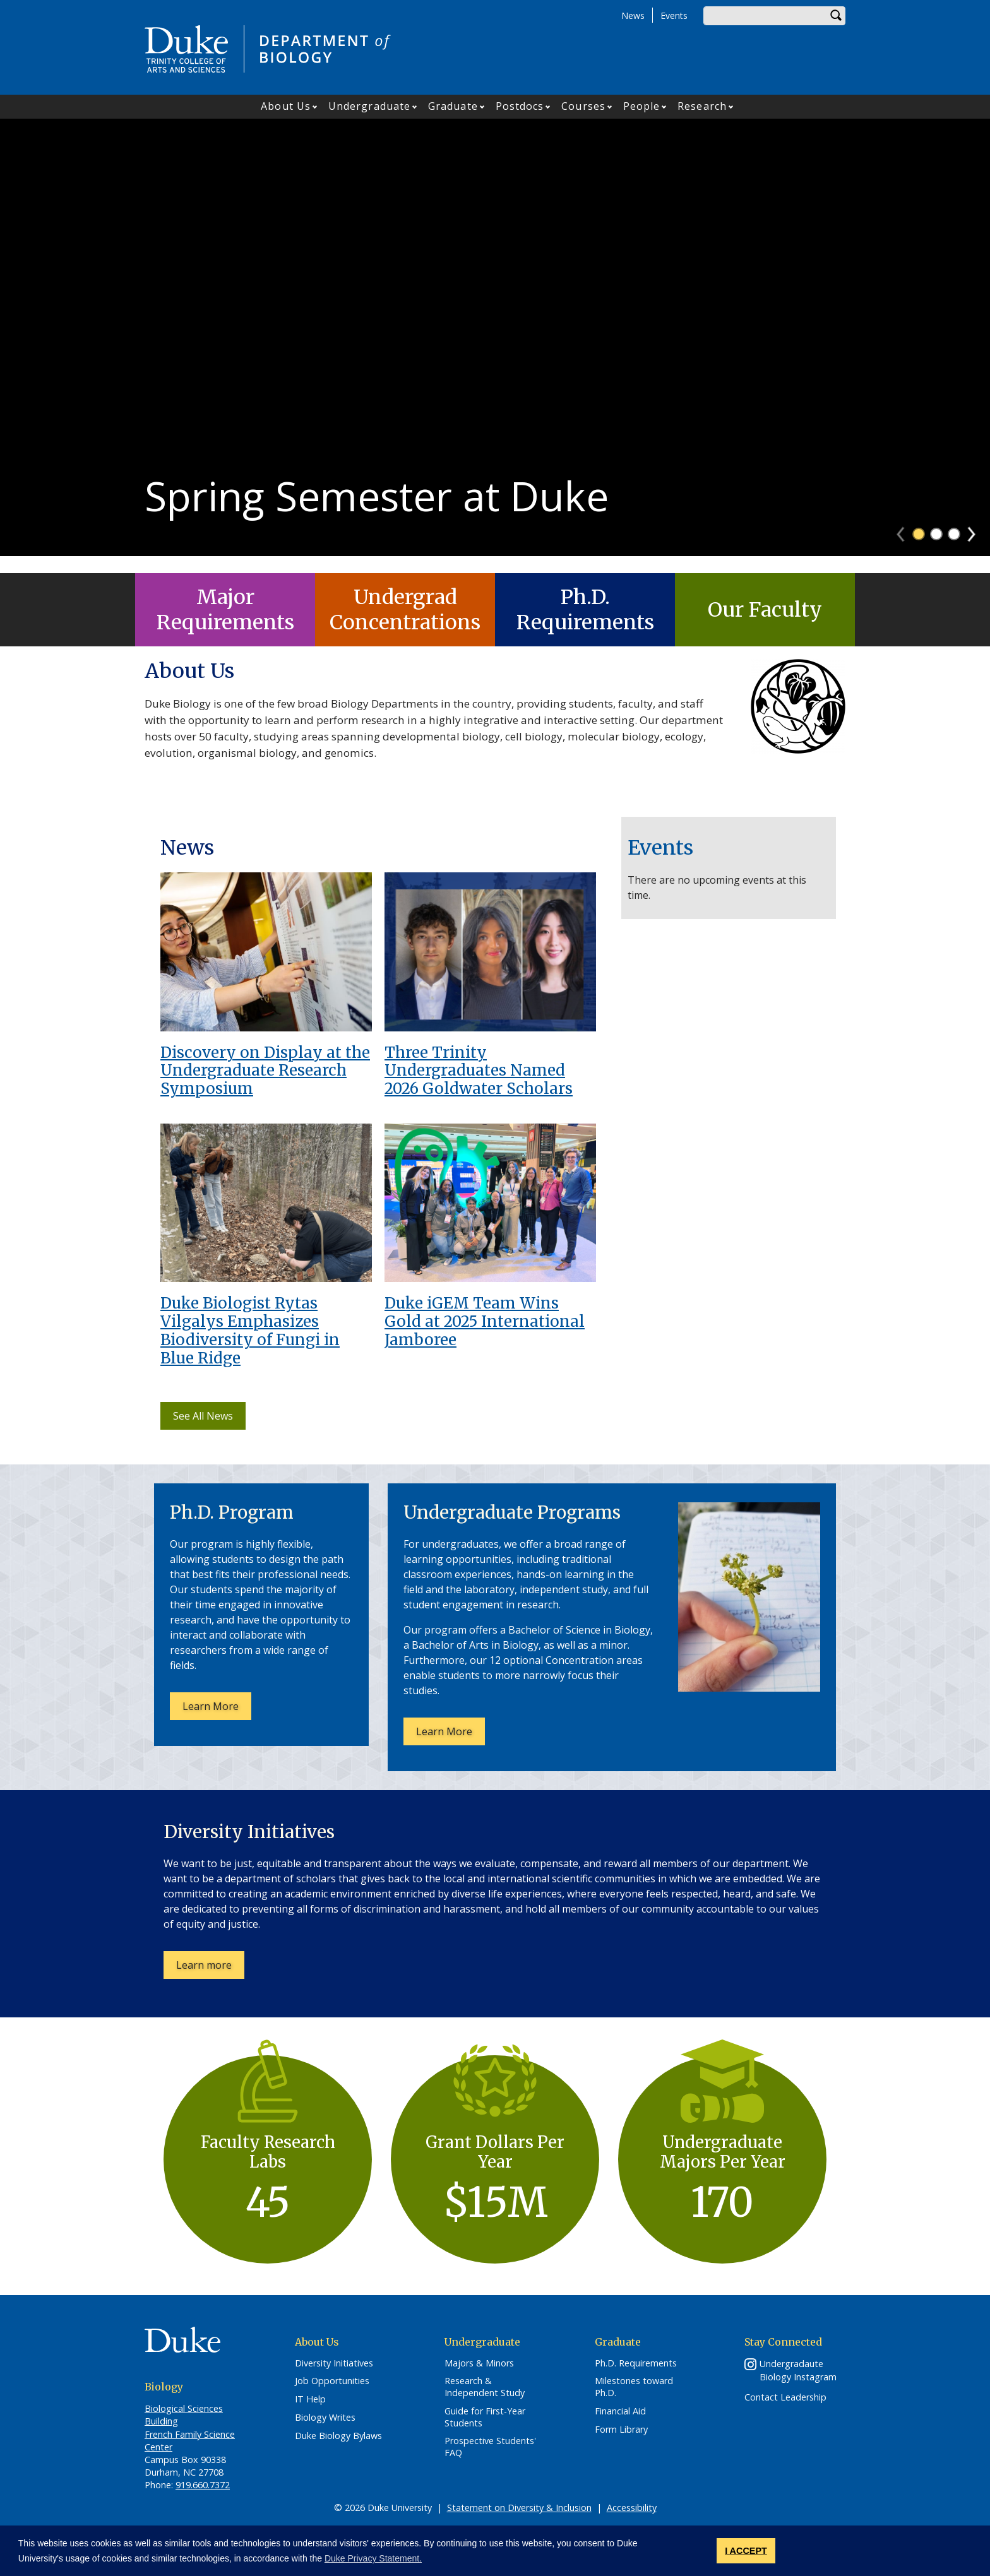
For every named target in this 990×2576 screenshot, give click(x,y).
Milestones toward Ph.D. (634, 2387)
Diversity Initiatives (334, 2363)
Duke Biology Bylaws (338, 2436)
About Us (286, 106)
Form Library (621, 2429)
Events (674, 15)
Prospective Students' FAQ (490, 2447)
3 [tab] (954, 551)
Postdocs (520, 106)
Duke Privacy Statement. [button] (373, 2558)
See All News (203, 1416)
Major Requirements (225, 610)
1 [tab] (918, 551)
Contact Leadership (785, 2397)
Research (702, 106)
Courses (583, 106)
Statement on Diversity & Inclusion (519, 2508)
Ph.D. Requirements (585, 610)
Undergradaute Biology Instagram (798, 2370)
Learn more (210, 1968)
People (641, 106)
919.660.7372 (203, 2485)
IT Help (310, 2399)
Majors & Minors (479, 2363)
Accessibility (632, 2508)
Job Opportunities (332, 2381)
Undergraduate (369, 106)
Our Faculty (765, 609)
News (633, 15)
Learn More (216, 1709)
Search (835, 15)
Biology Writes (325, 2417)
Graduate (453, 106)
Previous (906, 547)
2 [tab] (936, 551)
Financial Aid (620, 2411)
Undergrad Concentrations (405, 610)
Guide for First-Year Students (484, 2417)
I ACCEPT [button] (746, 2551)
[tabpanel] (495, 346)
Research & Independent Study (484, 2387)
